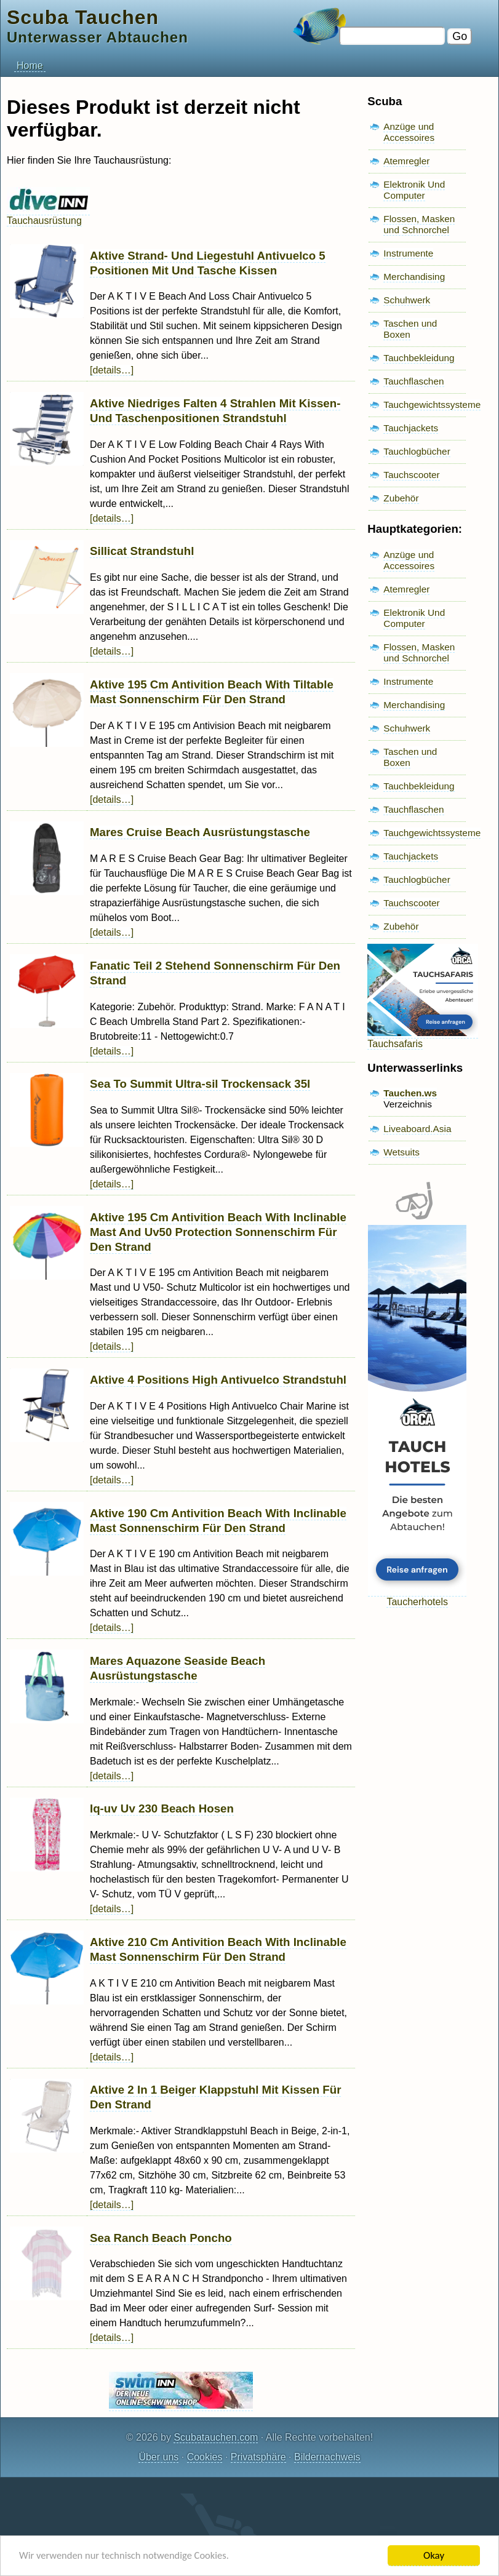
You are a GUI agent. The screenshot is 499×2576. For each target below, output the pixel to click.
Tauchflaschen (413, 381)
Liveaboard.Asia (417, 1128)
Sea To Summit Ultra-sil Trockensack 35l (200, 1083)
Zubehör (400, 498)
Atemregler (406, 161)
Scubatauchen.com (216, 2437)
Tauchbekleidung (418, 358)
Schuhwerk (406, 300)
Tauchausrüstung (48, 215)
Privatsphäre (258, 2457)
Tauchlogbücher (416, 451)
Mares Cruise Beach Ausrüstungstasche (200, 832)
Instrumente (408, 253)
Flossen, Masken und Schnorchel (419, 224)
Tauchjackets (410, 428)
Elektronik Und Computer (414, 190)
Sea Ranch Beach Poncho (161, 2237)
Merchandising (414, 276)
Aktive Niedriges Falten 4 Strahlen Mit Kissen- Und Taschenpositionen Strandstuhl (215, 411)
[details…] (112, 370)
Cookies (205, 2457)
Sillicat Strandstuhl (142, 550)
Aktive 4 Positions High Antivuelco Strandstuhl (218, 1379)
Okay (433, 2555)
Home (30, 65)
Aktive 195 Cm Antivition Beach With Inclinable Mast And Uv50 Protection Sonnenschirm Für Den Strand (218, 1232)
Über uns (158, 2457)
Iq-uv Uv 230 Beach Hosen (162, 1808)
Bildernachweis (327, 2457)
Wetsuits (401, 1152)
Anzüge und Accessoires (408, 132)
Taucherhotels (417, 1596)
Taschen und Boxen (410, 329)
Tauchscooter (411, 474)
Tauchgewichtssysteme (432, 404)
